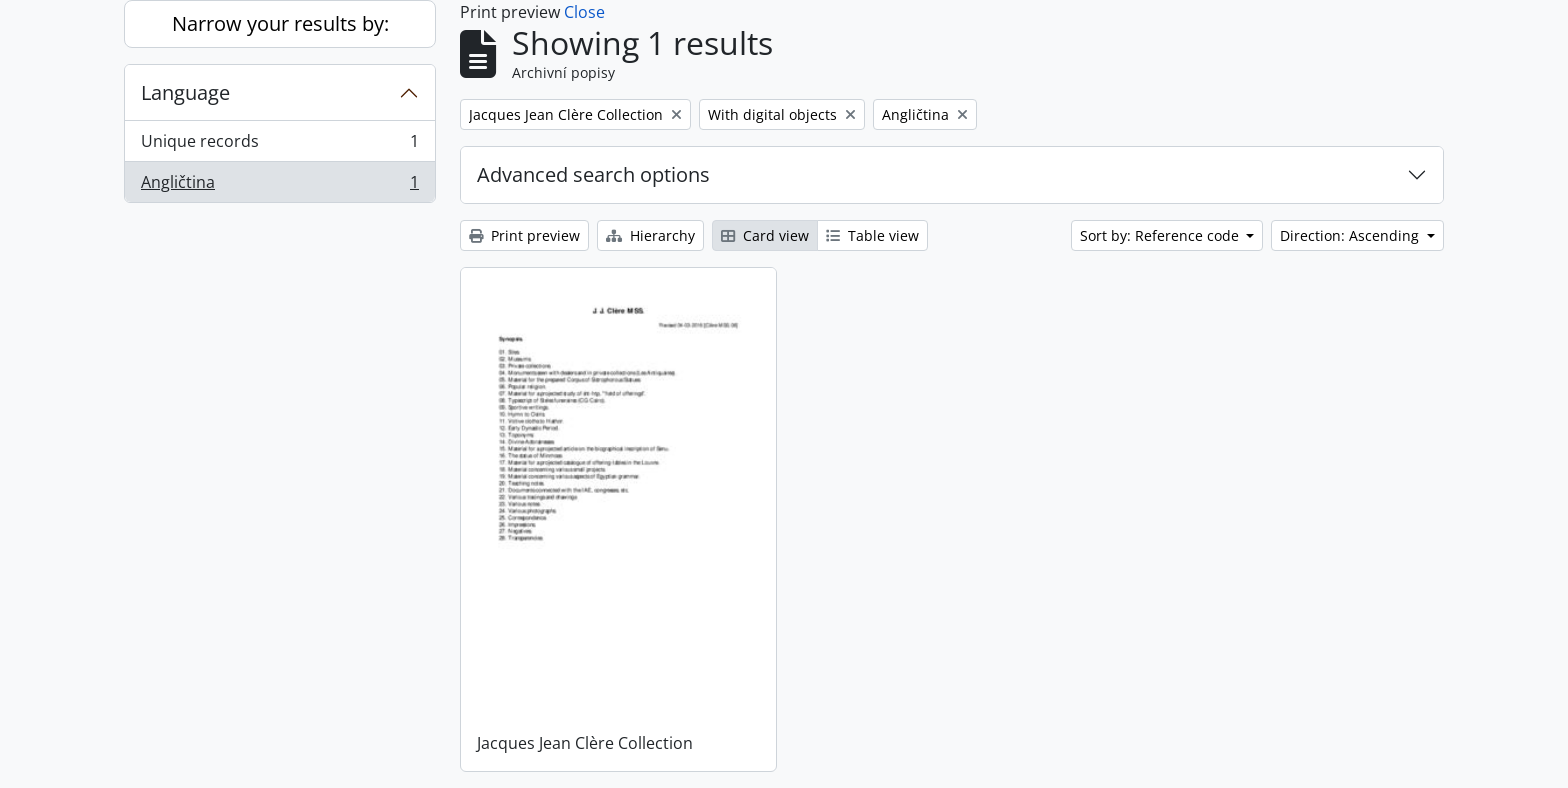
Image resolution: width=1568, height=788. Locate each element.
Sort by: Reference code (1161, 235)
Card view (765, 235)
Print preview (524, 235)
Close (584, 12)
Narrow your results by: (280, 23)
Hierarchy (650, 235)
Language (185, 92)
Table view (872, 235)
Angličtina (279, 186)
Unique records (279, 145)
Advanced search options (593, 174)
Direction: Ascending (1351, 235)
